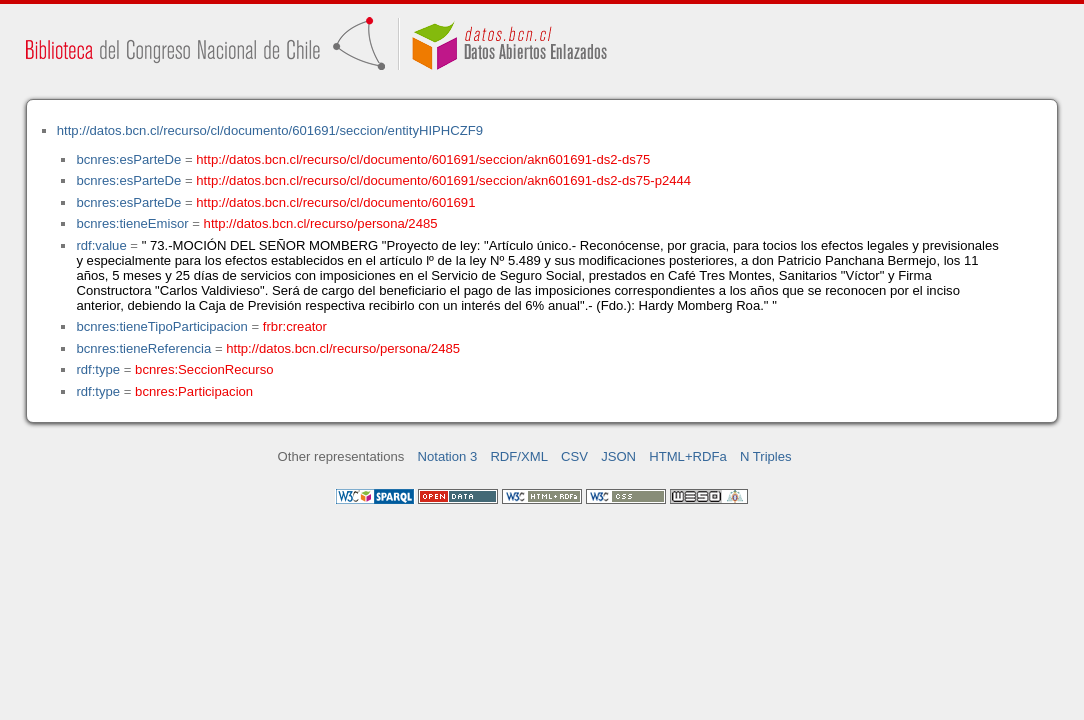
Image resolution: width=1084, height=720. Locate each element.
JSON (618, 456)
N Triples (766, 456)
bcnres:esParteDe (128, 159)
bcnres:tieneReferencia (143, 348)
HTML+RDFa (688, 456)
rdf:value (101, 245)
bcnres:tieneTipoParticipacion (161, 326)
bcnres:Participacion (194, 391)
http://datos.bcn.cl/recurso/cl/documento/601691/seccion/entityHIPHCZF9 (270, 130)
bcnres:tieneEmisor (132, 223)
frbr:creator (295, 326)
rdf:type (98, 369)
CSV (574, 456)
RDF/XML (519, 456)
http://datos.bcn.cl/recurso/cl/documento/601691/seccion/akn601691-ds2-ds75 (423, 159)
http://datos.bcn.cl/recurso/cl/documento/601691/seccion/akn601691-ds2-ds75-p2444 (443, 180)
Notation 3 (448, 456)
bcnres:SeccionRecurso (204, 369)
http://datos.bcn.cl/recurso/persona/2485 (321, 223)
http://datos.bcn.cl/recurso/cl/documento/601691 (335, 202)
